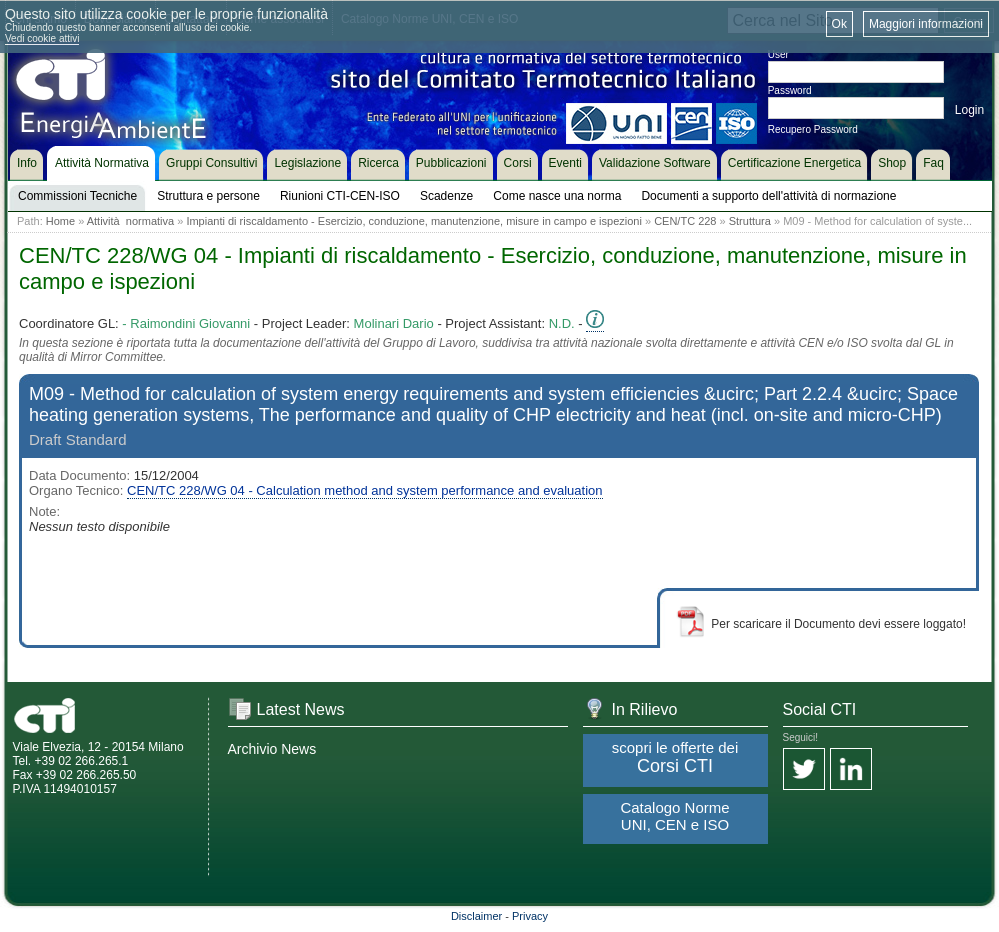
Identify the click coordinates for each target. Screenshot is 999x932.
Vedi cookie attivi (42, 38)
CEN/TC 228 (685, 221)
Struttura (750, 221)
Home (60, 221)
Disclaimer (476, 916)
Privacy (530, 916)
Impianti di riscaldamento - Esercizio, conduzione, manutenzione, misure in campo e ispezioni (414, 221)
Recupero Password (813, 129)
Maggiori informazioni (926, 24)
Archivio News (272, 749)
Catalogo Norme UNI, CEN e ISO (674, 816)
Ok (839, 24)
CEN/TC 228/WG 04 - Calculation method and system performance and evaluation (364, 490)
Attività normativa (130, 221)
